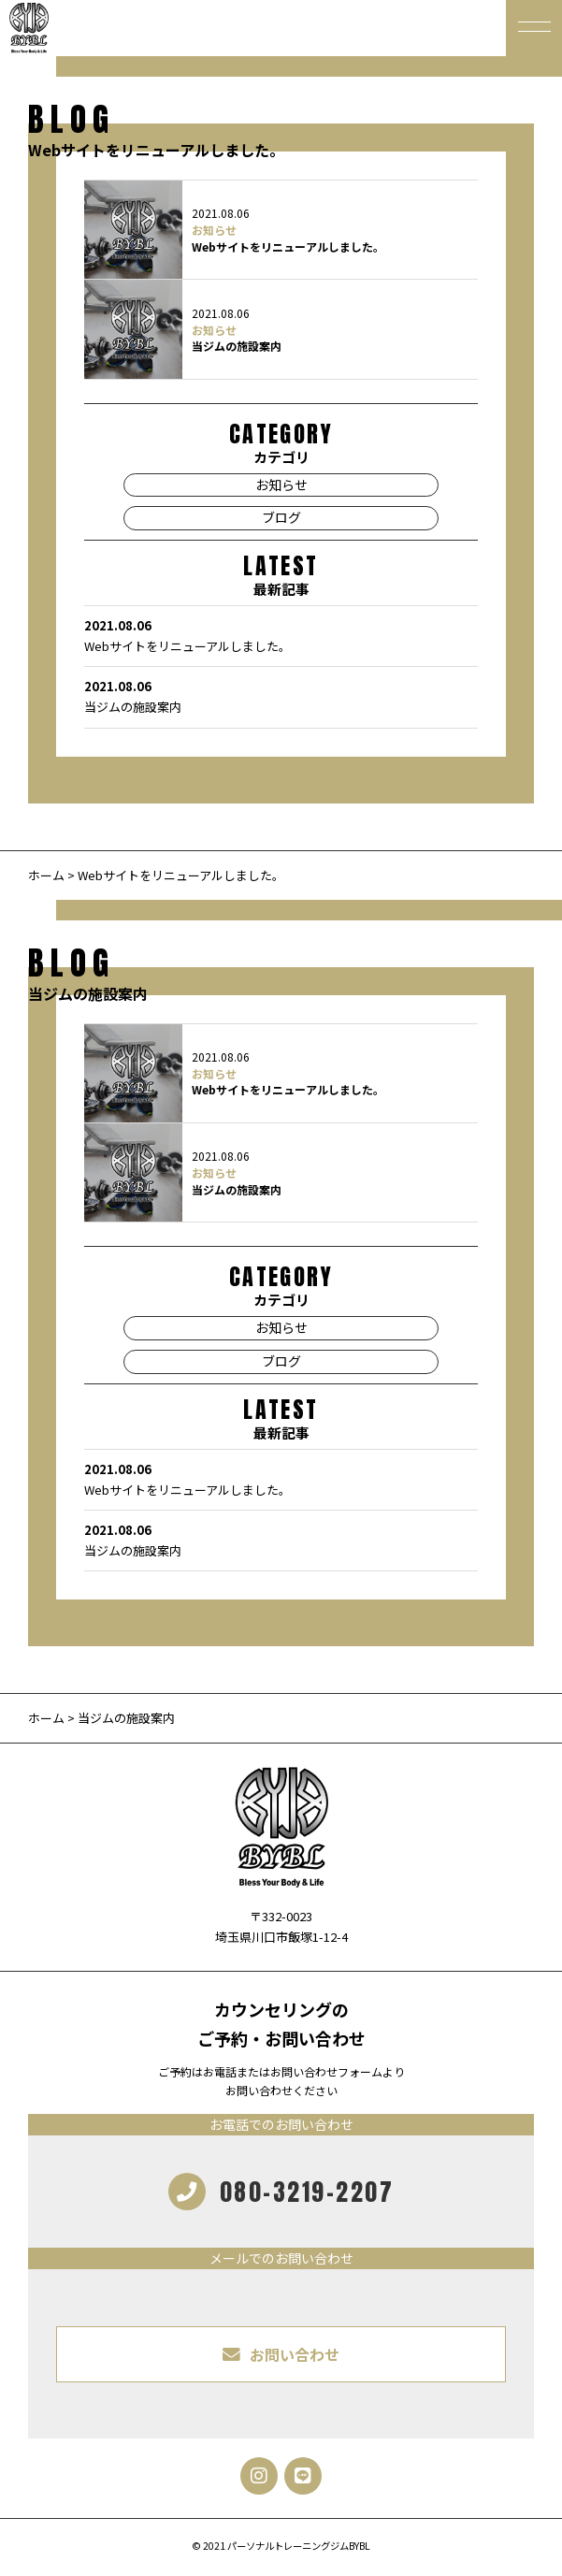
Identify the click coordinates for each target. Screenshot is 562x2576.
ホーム (46, 875)
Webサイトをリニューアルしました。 (288, 246)
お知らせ (214, 230)
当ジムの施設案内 (236, 346)
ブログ (281, 517)
